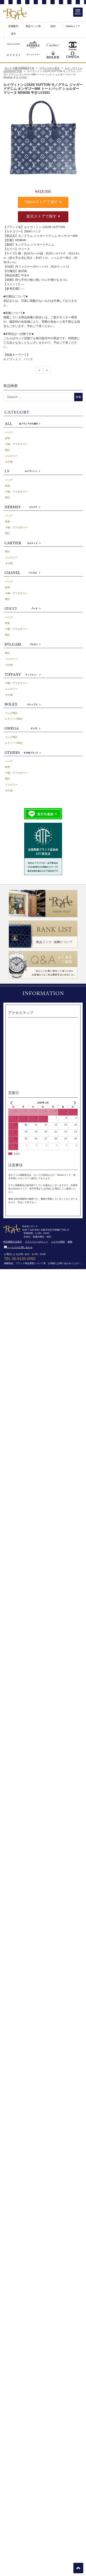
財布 (7, 438)
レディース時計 (14, 718)
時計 (7, 450)
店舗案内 (13, 26)
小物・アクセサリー (16, 444)
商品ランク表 (33, 26)
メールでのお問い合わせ (18, 1247)
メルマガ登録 (58, 1241)
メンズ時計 (11, 713)
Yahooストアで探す (43, 202)
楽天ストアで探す (43, 216)
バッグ (9, 432)
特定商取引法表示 (12, 1241)
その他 (9, 461)
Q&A (53, 26)
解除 (70, 1241)
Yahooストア (72, 26)
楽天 (13, 33)
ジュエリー (11, 455)
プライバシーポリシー (36, 1241)
